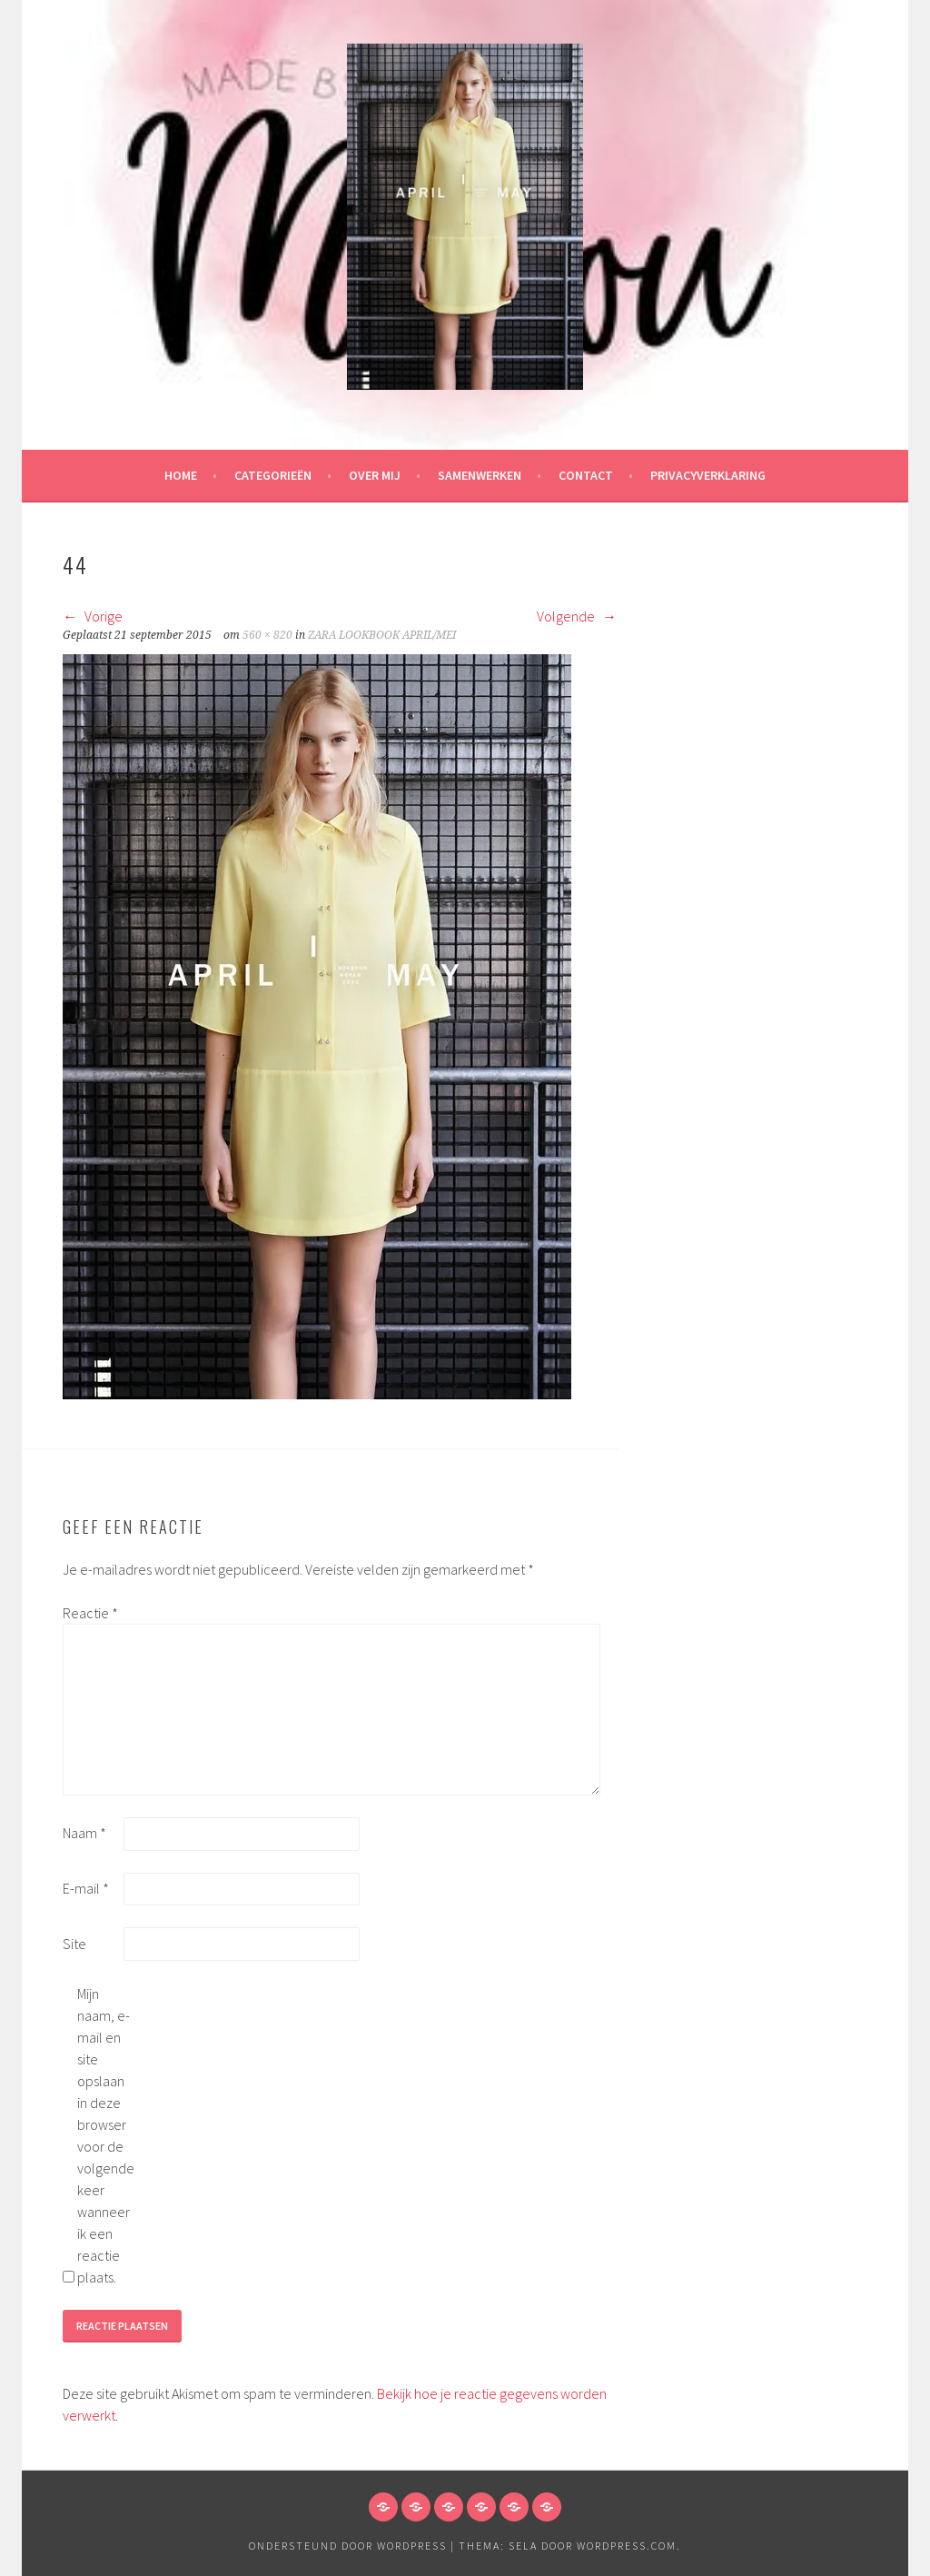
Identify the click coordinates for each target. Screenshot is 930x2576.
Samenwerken (479, 475)
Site (74, 1943)
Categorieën (273, 475)
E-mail (86, 1888)
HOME (180, 475)
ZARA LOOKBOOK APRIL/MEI (382, 635)
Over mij (375, 475)
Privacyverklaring (708, 475)
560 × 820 (267, 635)
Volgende (577, 616)
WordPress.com (627, 2545)
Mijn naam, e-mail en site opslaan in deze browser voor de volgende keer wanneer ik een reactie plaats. (105, 2135)
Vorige (93, 616)
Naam (84, 1833)
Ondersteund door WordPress (348, 2545)
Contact (586, 475)
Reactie (90, 1613)
